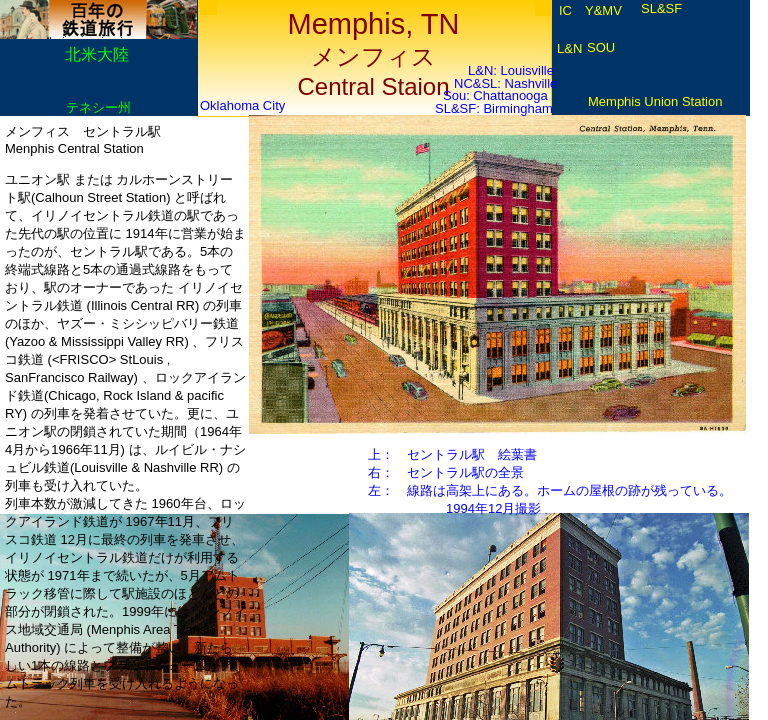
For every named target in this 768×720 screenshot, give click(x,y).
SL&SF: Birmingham (494, 108)
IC (565, 10)
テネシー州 (98, 107)
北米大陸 (97, 54)
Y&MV (603, 10)
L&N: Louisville (511, 70)
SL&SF (661, 8)
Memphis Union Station (655, 101)
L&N (569, 48)
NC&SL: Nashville (505, 83)
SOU (601, 47)
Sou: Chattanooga (495, 95)
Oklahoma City (242, 105)
